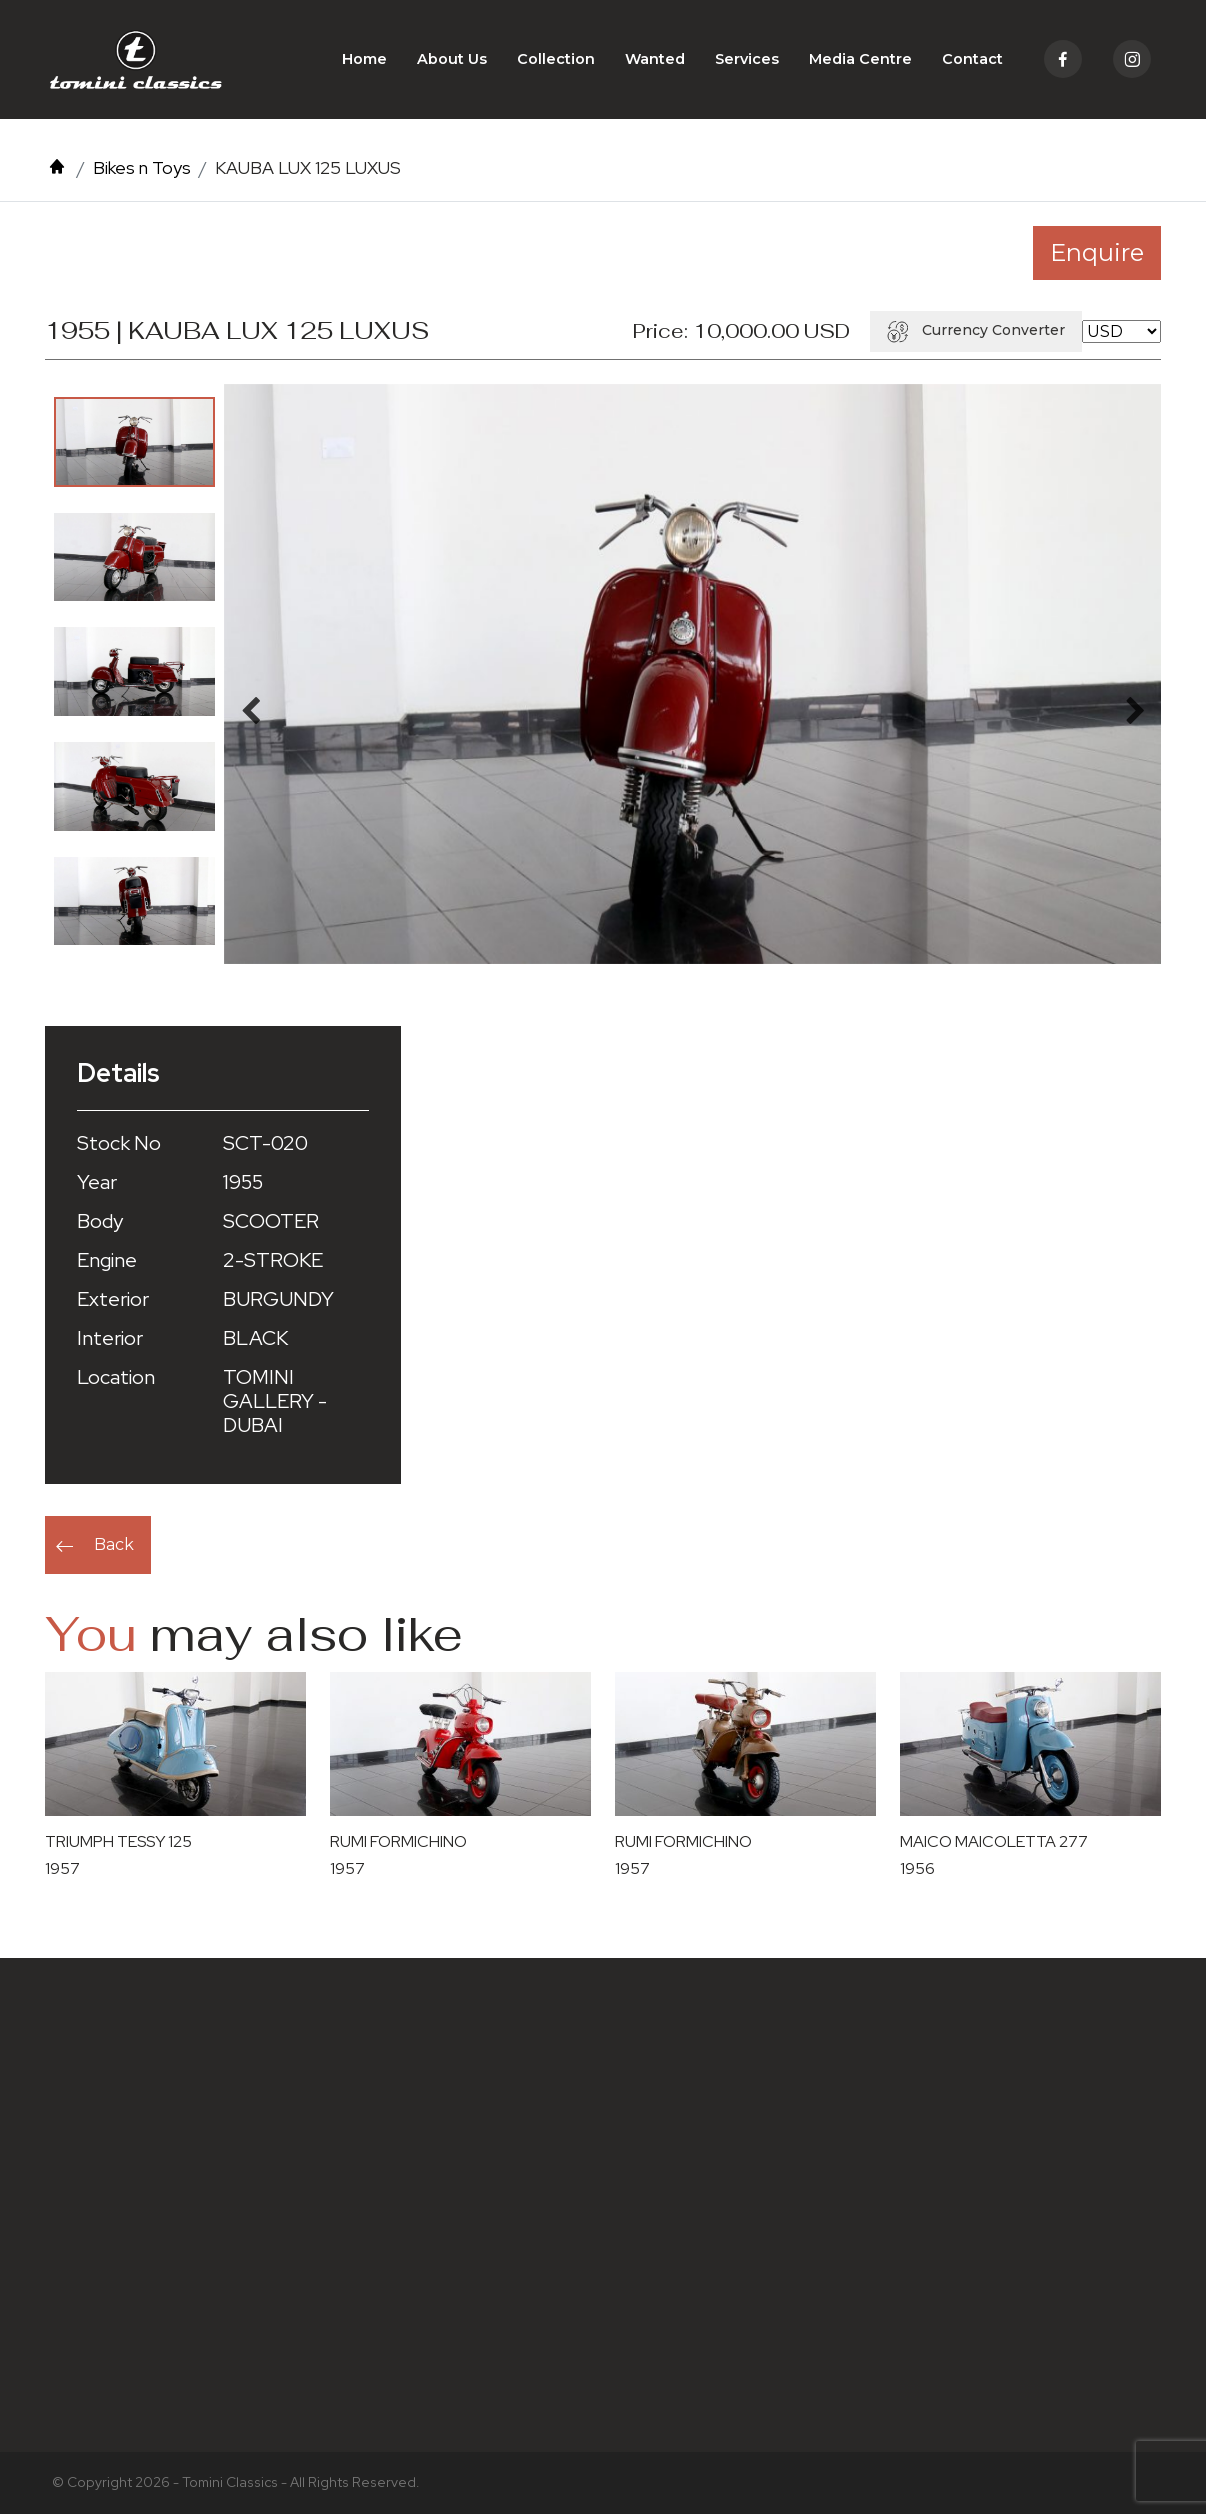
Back (114, 1545)
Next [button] (1135, 707)
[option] (134, 443)
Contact (972, 60)
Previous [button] (250, 707)
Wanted (655, 60)
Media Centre (860, 60)
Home (364, 60)
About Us (452, 60)
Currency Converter (976, 331)
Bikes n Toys (142, 168)
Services (747, 60)
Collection (556, 60)
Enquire (1097, 253)
